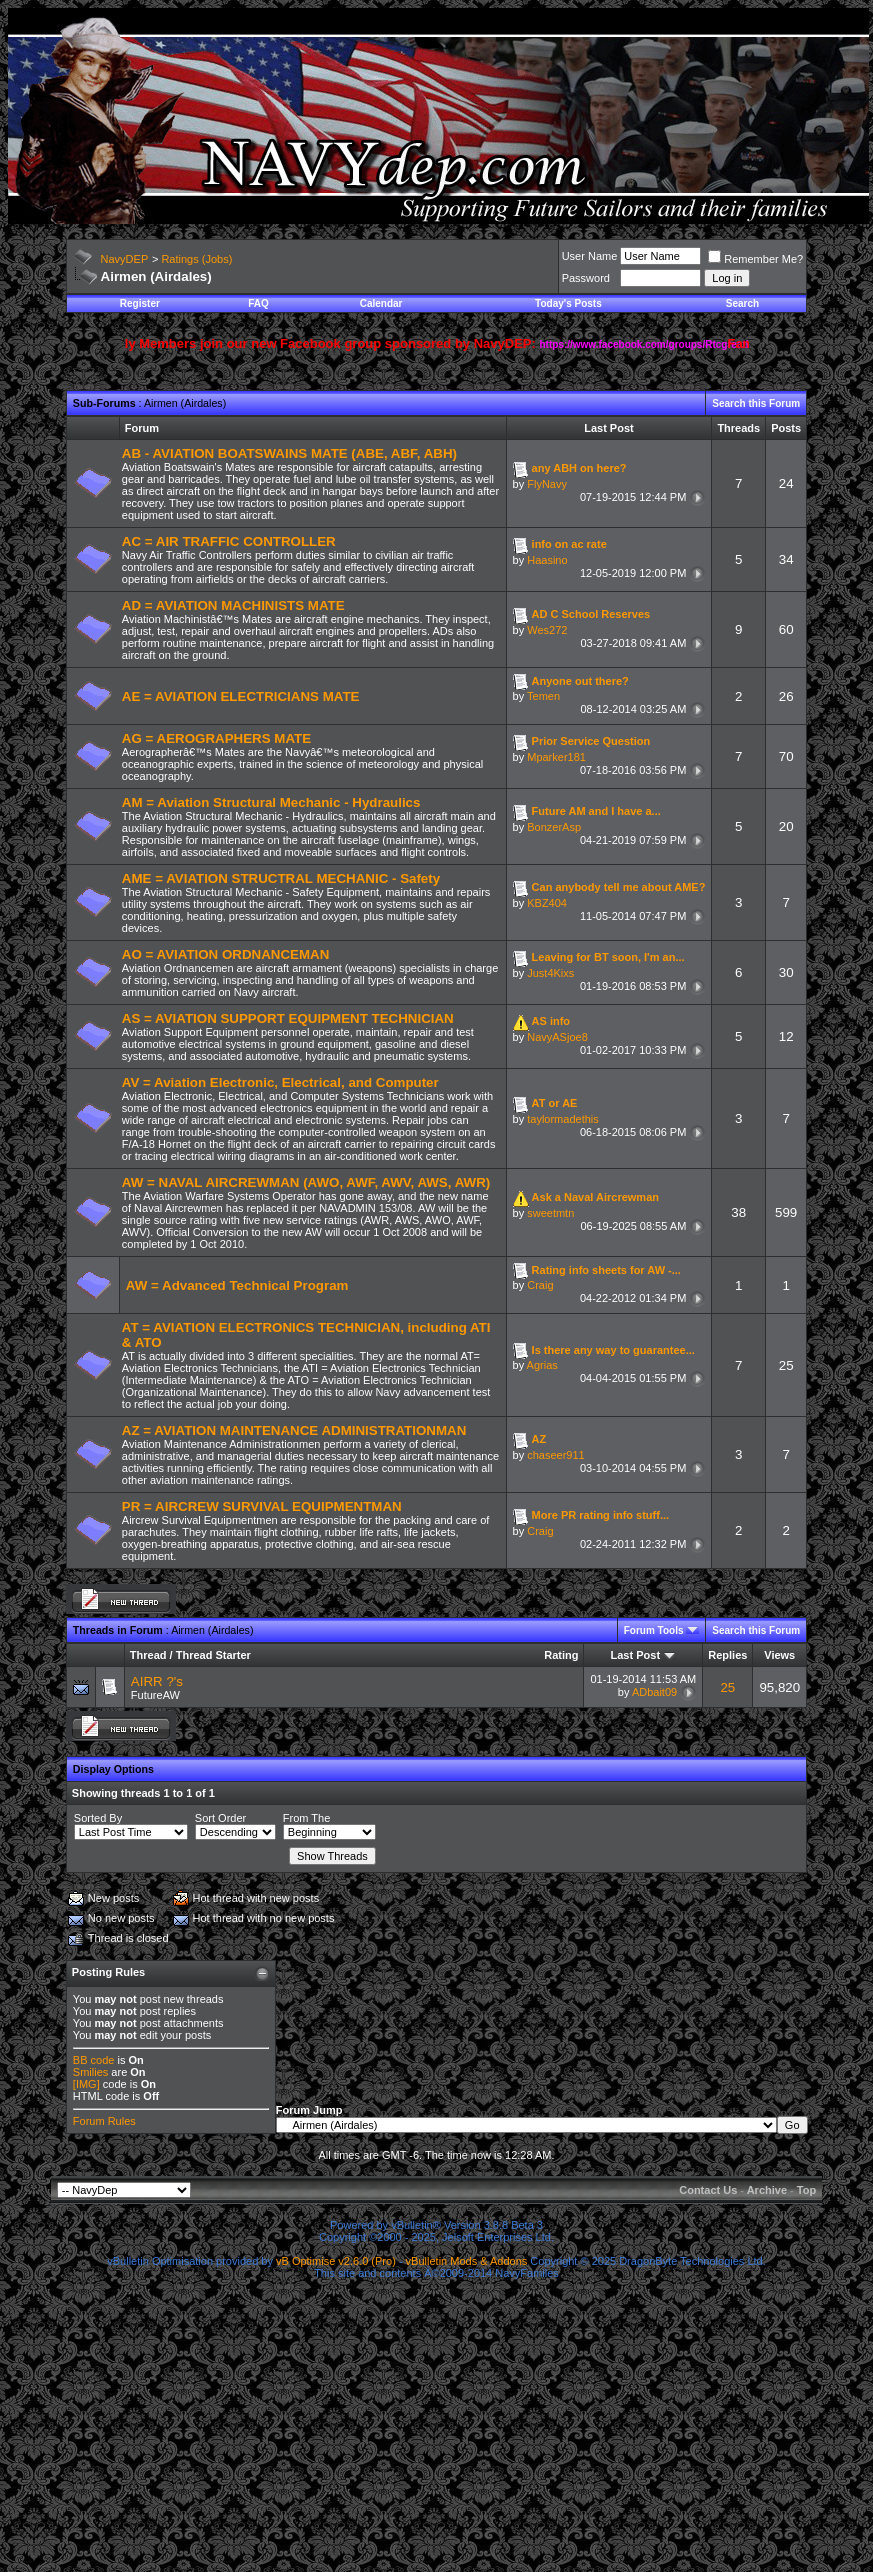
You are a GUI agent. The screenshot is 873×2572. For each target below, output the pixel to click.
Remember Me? (755, 259)
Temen (543, 696)
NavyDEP (125, 259)
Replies (727, 1655)
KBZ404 (547, 903)
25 (727, 1687)
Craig (540, 1285)
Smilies (90, 2072)
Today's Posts (568, 303)
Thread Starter (213, 1655)
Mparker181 (556, 757)
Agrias (542, 1365)
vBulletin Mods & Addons (467, 2261)
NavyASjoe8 (557, 1037)
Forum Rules (104, 2121)
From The (306, 1818)
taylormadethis (563, 1119)
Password (586, 278)
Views (779, 1655)
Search (742, 303)
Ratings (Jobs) (196, 259)
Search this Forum (756, 403)
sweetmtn (550, 1213)
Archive (767, 2190)
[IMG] (86, 2084)
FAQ (258, 303)
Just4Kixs (550, 973)
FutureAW (155, 1695)
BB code (94, 2060)
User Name (590, 256)
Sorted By (98, 1818)
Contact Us (708, 2190)
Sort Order (220, 1818)
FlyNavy (547, 484)
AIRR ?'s (157, 1681)
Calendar (381, 303)
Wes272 (547, 630)
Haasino (547, 560)
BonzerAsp (554, 827)
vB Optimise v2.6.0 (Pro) (336, 2261)
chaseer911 (556, 1455)
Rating (561, 1655)
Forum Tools (654, 1630)
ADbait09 (654, 1692)
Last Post (636, 1655)
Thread (148, 1655)
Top (806, 2190)
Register (140, 303)
